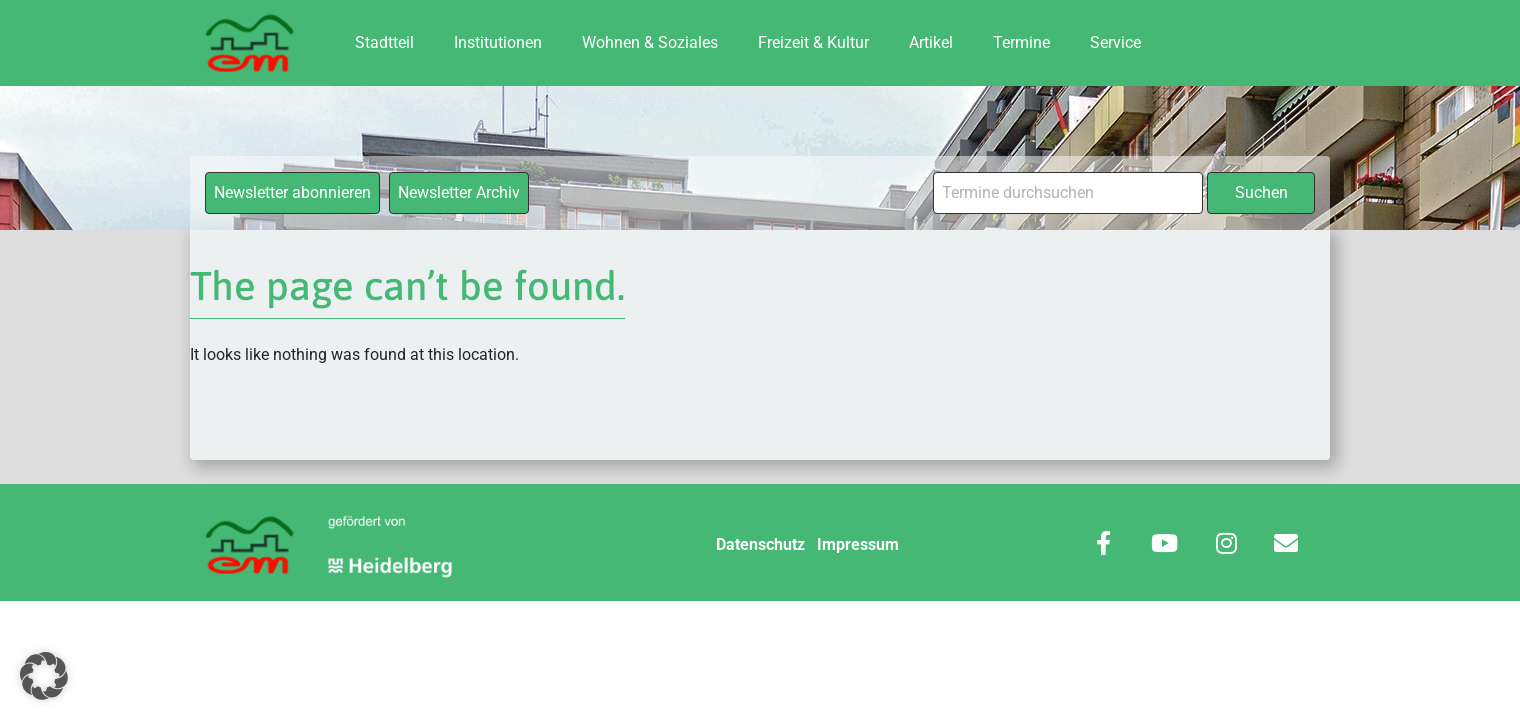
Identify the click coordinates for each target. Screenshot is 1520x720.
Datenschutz (760, 544)
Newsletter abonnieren (292, 192)
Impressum (858, 544)
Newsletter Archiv (459, 192)
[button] (44, 676)
